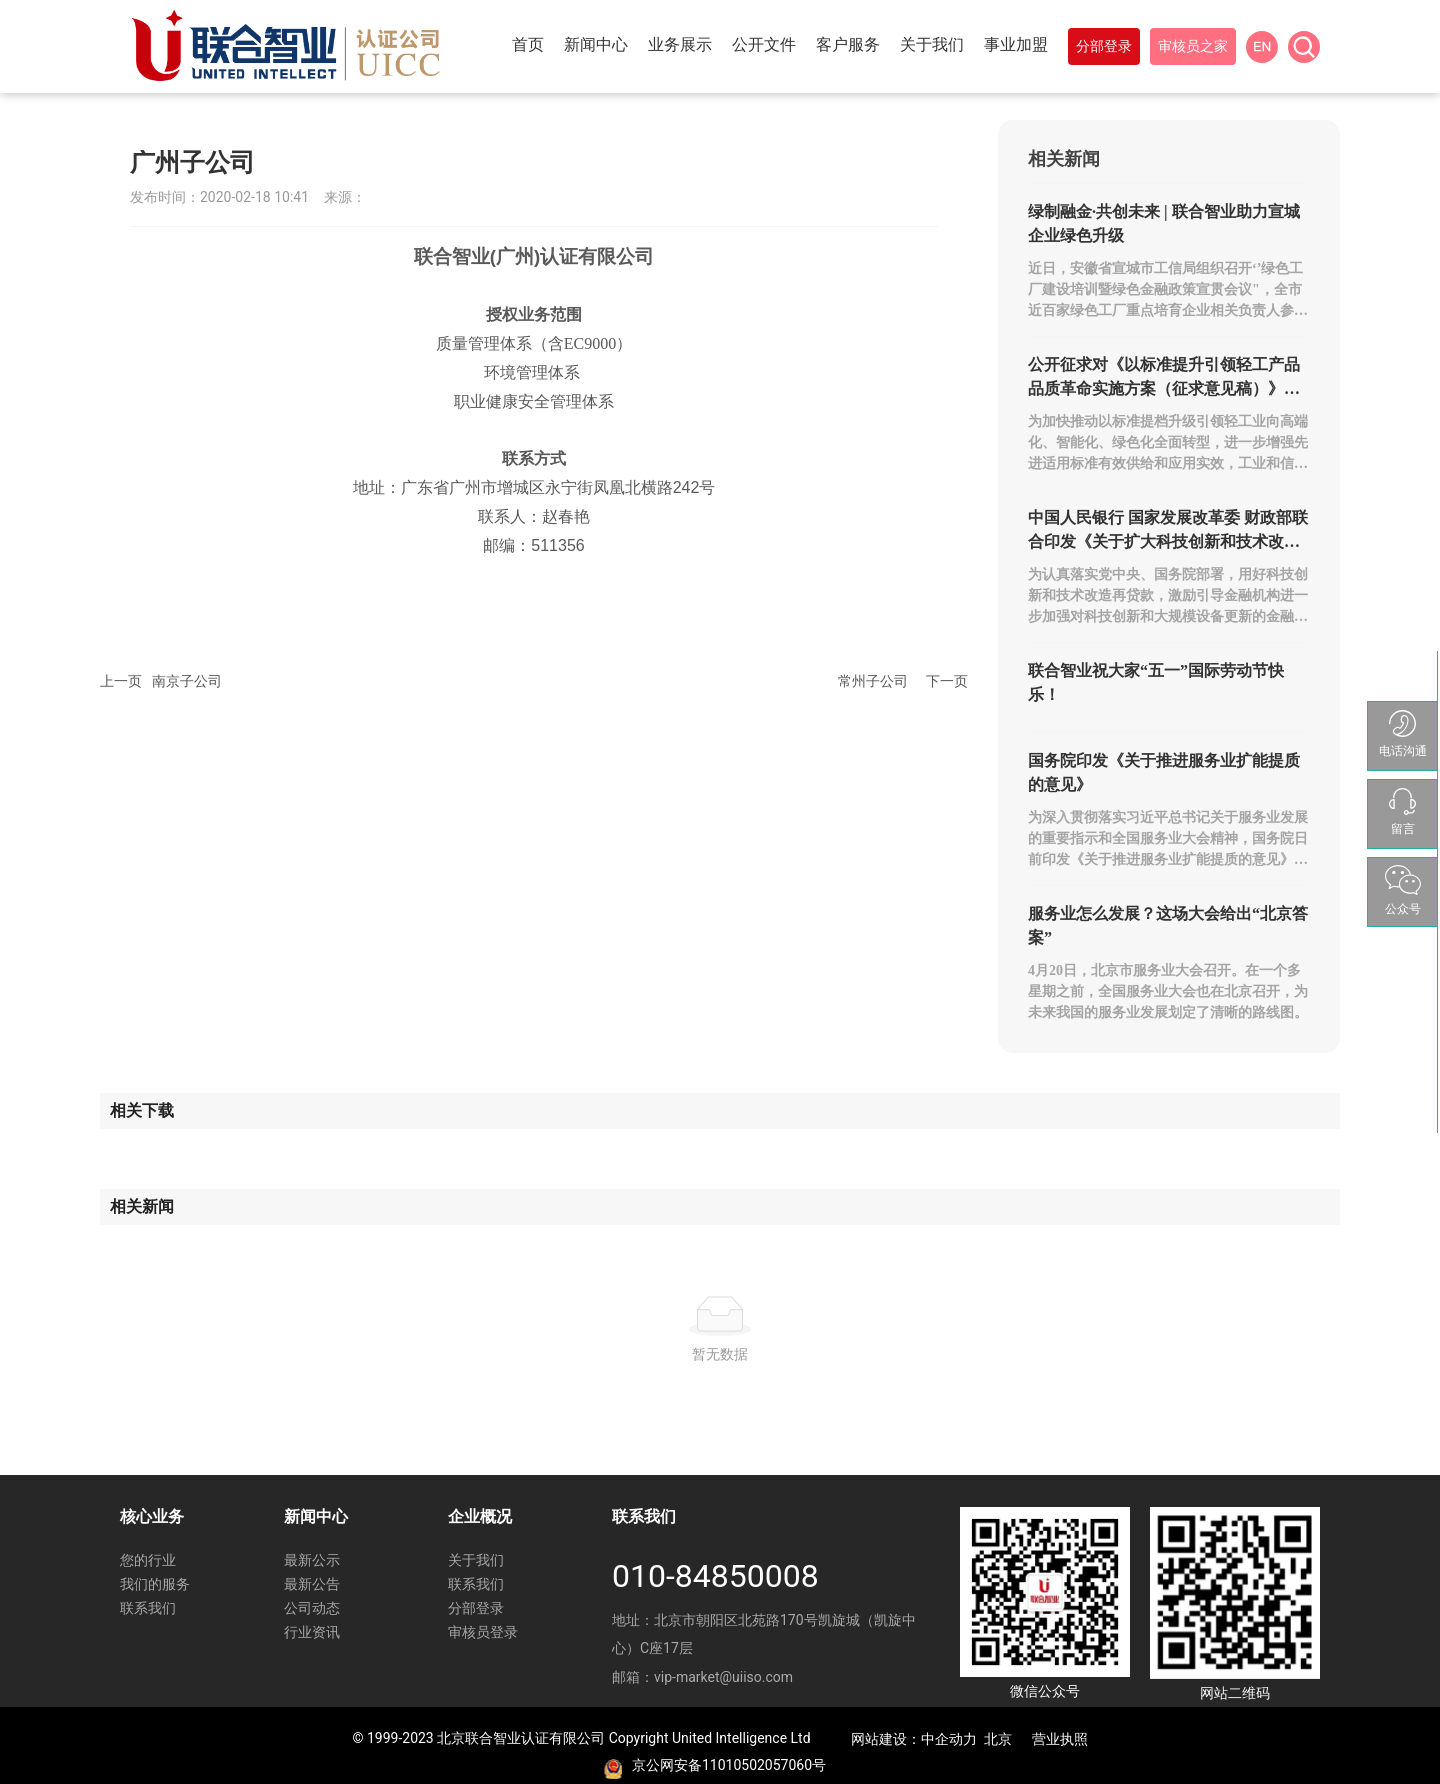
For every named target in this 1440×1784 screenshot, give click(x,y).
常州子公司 (873, 681)
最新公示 (312, 1560)
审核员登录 (483, 1632)
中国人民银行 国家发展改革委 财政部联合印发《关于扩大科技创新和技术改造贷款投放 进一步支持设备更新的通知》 (1168, 541)
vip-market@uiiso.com (723, 1677)
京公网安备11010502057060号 (729, 1765)
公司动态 (312, 1608)
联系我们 (148, 1608)
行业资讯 (312, 1632)
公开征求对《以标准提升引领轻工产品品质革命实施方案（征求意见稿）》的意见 (1164, 388)
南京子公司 (187, 681)
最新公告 (312, 1584)
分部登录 (476, 1608)
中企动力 (949, 1739)
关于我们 (476, 1560)
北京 (998, 1739)
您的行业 (148, 1560)
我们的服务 (155, 1584)
